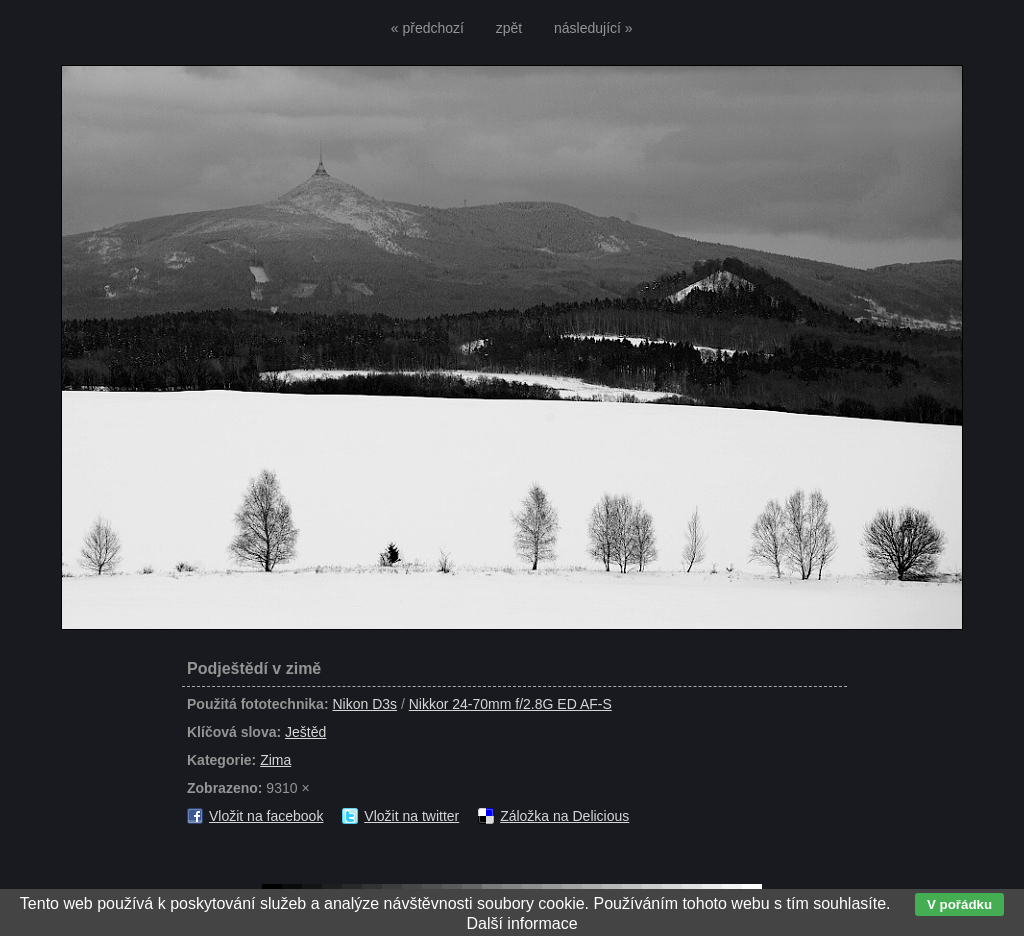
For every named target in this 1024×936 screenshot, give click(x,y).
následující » (593, 28)
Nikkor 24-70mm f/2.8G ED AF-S (510, 704)
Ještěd (305, 732)
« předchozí (427, 28)
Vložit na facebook (266, 816)
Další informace (521, 923)
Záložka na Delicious (564, 816)
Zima (275, 760)
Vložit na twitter (411, 816)
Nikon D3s (364, 704)
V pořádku (959, 904)
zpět (509, 28)
